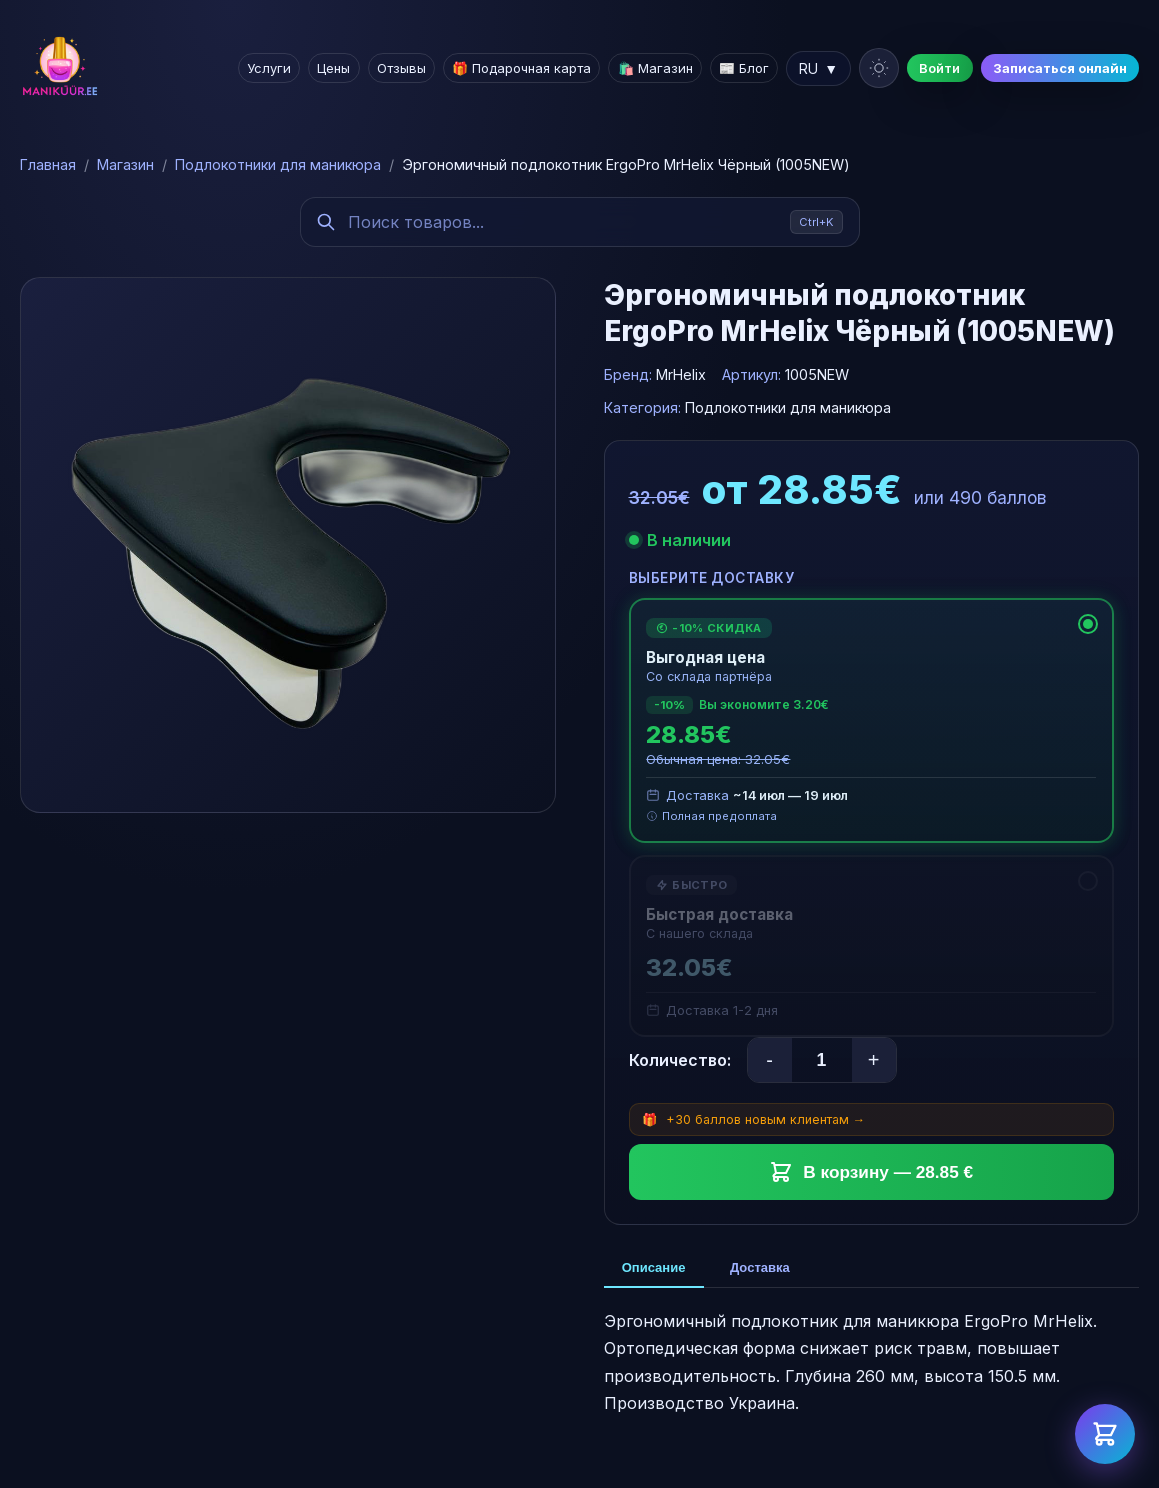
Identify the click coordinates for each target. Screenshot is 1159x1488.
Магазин (125, 164)
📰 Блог (745, 68)
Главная (48, 164)
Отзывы (403, 68)
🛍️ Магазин (656, 68)
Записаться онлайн (1060, 68)
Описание (656, 1269)
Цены (336, 68)
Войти (940, 68)
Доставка (767, 1269)
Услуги (272, 68)
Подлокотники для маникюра (278, 164)
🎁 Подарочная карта (523, 68)
